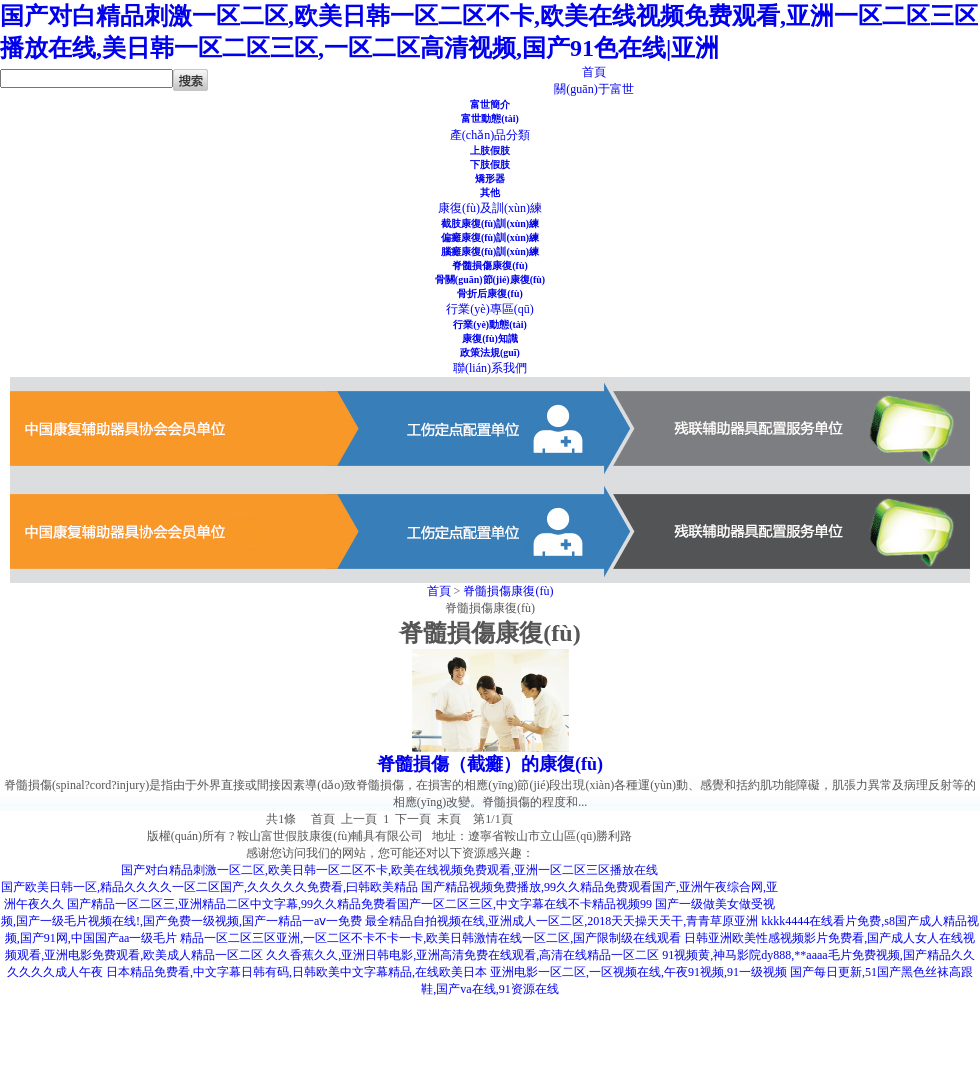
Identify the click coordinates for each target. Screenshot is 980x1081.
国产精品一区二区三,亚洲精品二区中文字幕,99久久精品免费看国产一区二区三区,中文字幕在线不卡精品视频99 (359, 904)
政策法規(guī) (490, 352)
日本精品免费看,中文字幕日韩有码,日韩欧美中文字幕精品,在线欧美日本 (296, 972)
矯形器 (490, 178)
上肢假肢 (490, 150)
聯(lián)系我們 (490, 368)
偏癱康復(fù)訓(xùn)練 (490, 237)
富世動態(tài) (490, 118)
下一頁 (413, 819)
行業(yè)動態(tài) (490, 324)
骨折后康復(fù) (489, 293)
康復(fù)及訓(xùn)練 (490, 208)
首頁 (594, 72)
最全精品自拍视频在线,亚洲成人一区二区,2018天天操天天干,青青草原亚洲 (561, 921)
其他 (490, 192)
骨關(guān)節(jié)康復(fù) (490, 279)
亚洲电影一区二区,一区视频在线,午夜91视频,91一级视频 (638, 972)
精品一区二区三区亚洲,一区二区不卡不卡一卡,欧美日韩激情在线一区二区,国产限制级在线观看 (430, 938)
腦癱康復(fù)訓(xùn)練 (490, 251)
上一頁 (359, 819)
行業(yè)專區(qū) (489, 309)
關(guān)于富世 (593, 89)
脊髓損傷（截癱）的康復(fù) (490, 764)
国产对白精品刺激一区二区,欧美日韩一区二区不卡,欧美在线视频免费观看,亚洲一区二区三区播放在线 (389, 870)
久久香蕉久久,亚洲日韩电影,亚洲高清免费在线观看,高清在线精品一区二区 (462, 955)
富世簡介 (490, 104)
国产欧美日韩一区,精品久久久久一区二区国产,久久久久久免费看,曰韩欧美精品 (209, 887)
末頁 (449, 819)
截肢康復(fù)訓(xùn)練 (490, 223)
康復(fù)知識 (489, 338)
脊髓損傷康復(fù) (489, 265)
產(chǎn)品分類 (490, 135)
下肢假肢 (490, 164)
